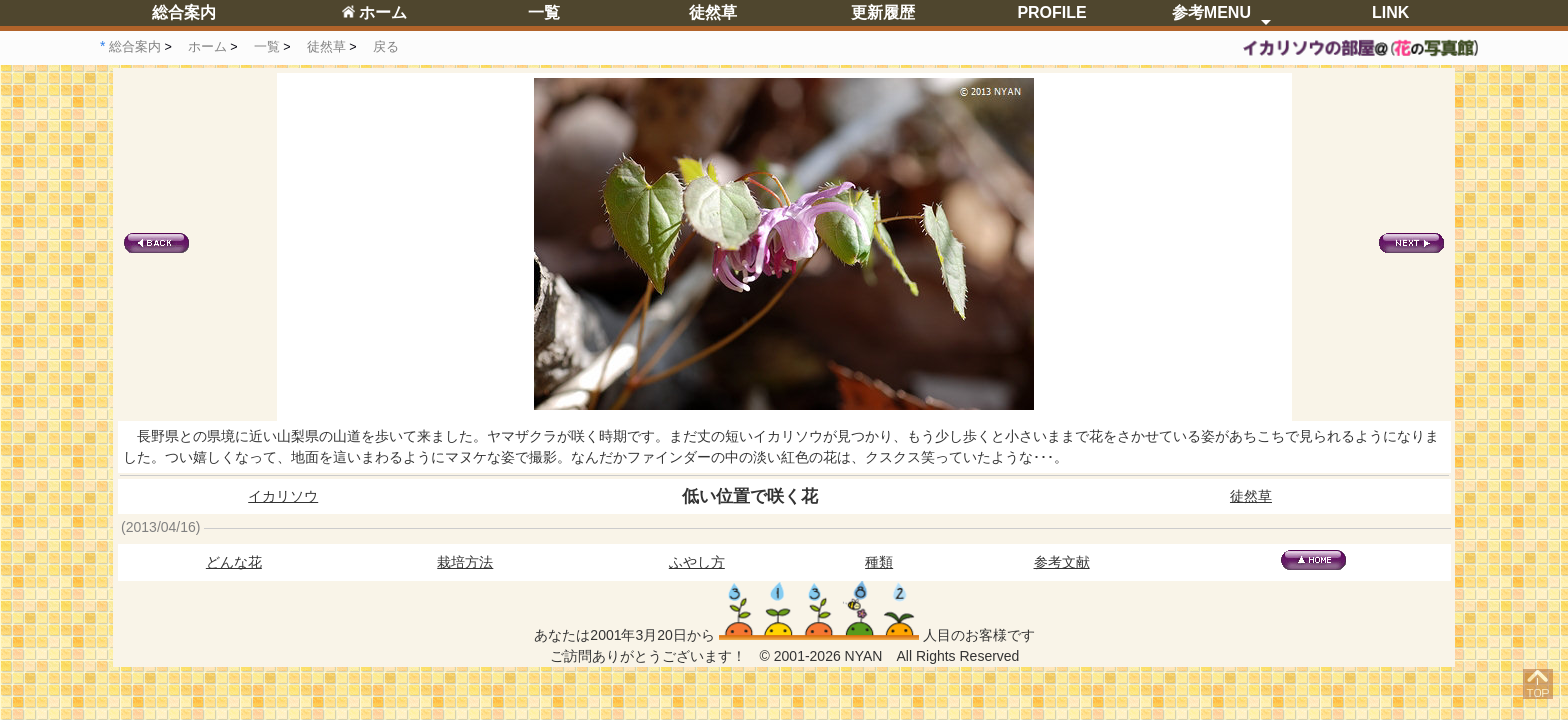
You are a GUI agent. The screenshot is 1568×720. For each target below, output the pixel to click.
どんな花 (234, 562)
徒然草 (713, 12)
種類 (879, 562)
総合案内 (184, 12)
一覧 (544, 12)
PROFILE (1051, 12)
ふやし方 (697, 562)
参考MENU (1211, 12)
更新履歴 (883, 12)
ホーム (374, 12)
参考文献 (1062, 562)
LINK (1390, 12)
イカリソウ (283, 496)
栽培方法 (465, 562)
